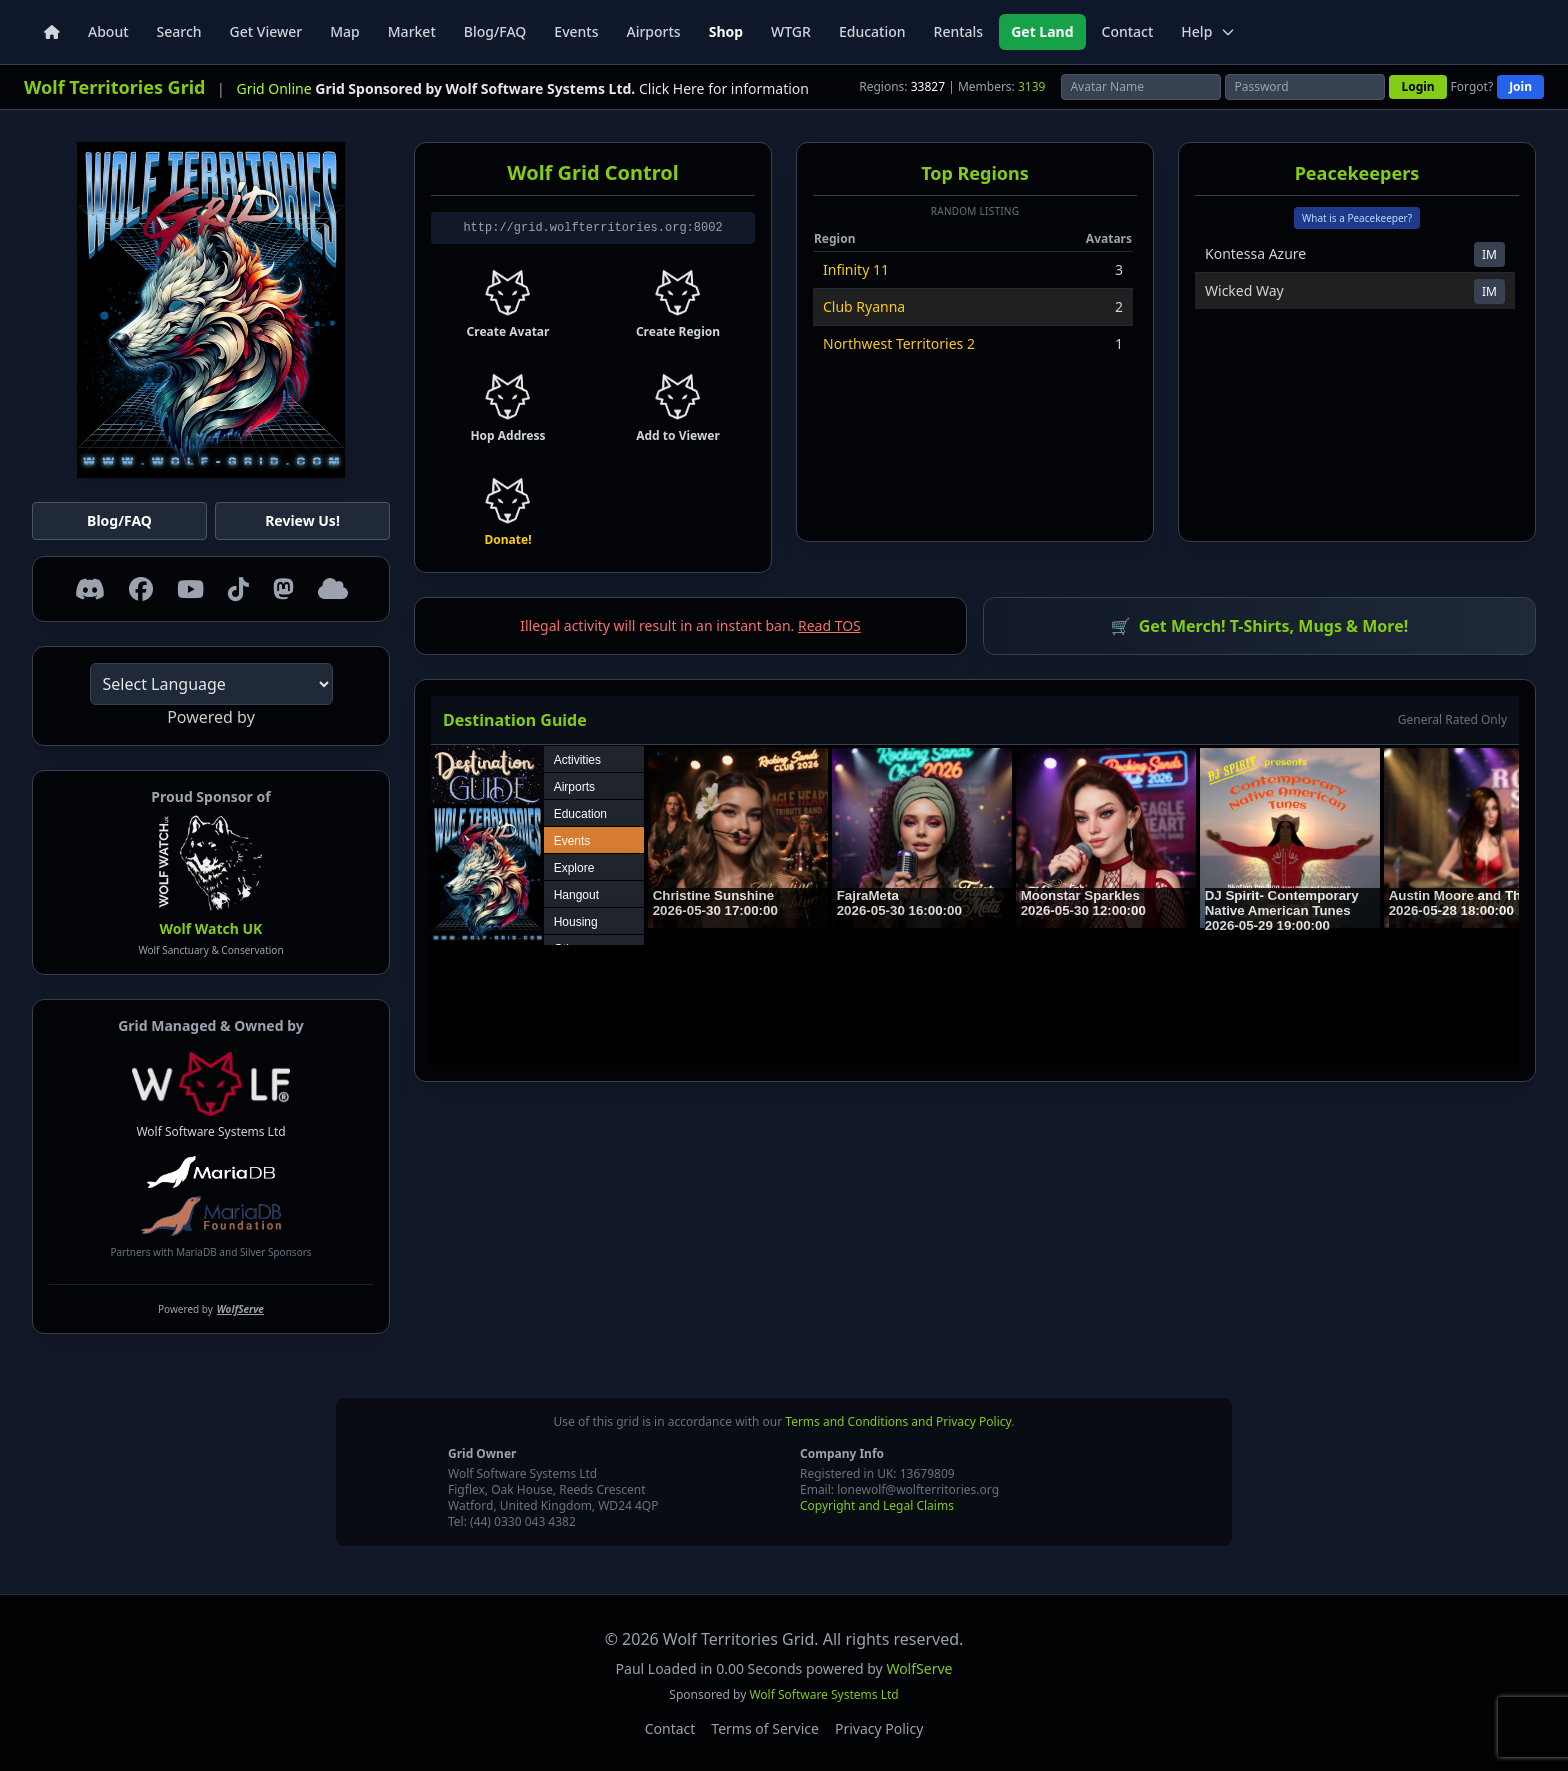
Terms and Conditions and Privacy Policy (898, 1421)
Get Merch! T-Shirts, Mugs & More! (1259, 626)
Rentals (959, 31)
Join (1520, 86)
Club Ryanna (864, 306)
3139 (1031, 86)
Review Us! (302, 520)
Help (1208, 31)
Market (412, 31)
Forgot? (1472, 87)
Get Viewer (266, 31)
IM (1489, 254)
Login (1417, 86)
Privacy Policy (879, 1728)
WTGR (791, 31)
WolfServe (919, 1668)
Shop (726, 31)
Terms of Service (765, 1728)
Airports (653, 31)
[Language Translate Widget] (211, 684)
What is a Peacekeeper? (1357, 218)
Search (179, 31)
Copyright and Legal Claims (877, 1505)
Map (345, 31)
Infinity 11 (856, 269)
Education (872, 31)
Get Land (1042, 31)
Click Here (672, 88)
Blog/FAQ (495, 31)
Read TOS (829, 625)
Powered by (211, 1309)
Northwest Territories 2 (899, 343)
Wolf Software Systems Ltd (211, 1096)
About (108, 31)
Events (576, 31)
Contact (1128, 31)
